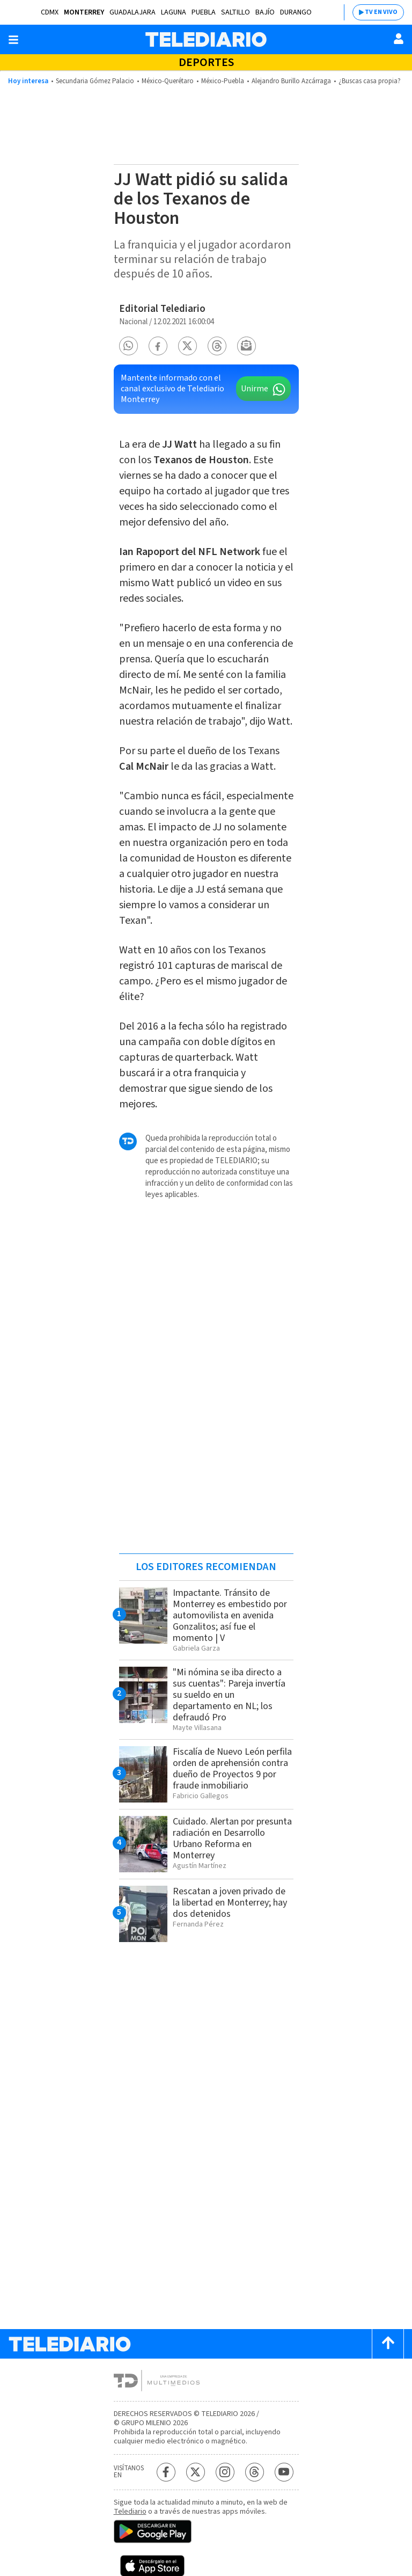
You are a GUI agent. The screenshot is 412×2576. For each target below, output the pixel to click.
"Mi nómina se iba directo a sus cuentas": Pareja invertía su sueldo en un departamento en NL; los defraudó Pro (229, 1695)
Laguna (173, 12)
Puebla (204, 12)
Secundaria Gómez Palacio (95, 81)
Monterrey (84, 12)
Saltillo (235, 12)
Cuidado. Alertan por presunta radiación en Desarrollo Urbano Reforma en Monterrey (232, 1838)
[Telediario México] (206, 39)
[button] (128, 346)
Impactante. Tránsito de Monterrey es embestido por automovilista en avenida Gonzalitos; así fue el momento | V (230, 1615)
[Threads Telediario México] (254, 2472)
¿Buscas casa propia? (370, 81)
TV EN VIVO (381, 12)
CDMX (49, 12)
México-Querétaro (168, 81)
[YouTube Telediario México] (284, 2472)
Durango (296, 12)
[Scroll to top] (388, 2344)
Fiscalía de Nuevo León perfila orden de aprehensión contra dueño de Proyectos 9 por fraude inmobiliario (232, 1768)
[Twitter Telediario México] (195, 2472)
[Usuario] (398, 38)
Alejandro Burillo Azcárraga (291, 81)
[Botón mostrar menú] (13, 39)
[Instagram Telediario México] (225, 2472)
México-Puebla (222, 81)
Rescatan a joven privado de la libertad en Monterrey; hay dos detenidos (230, 1903)
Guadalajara (132, 12)
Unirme (254, 389)
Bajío (265, 12)
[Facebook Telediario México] (166, 2472)
